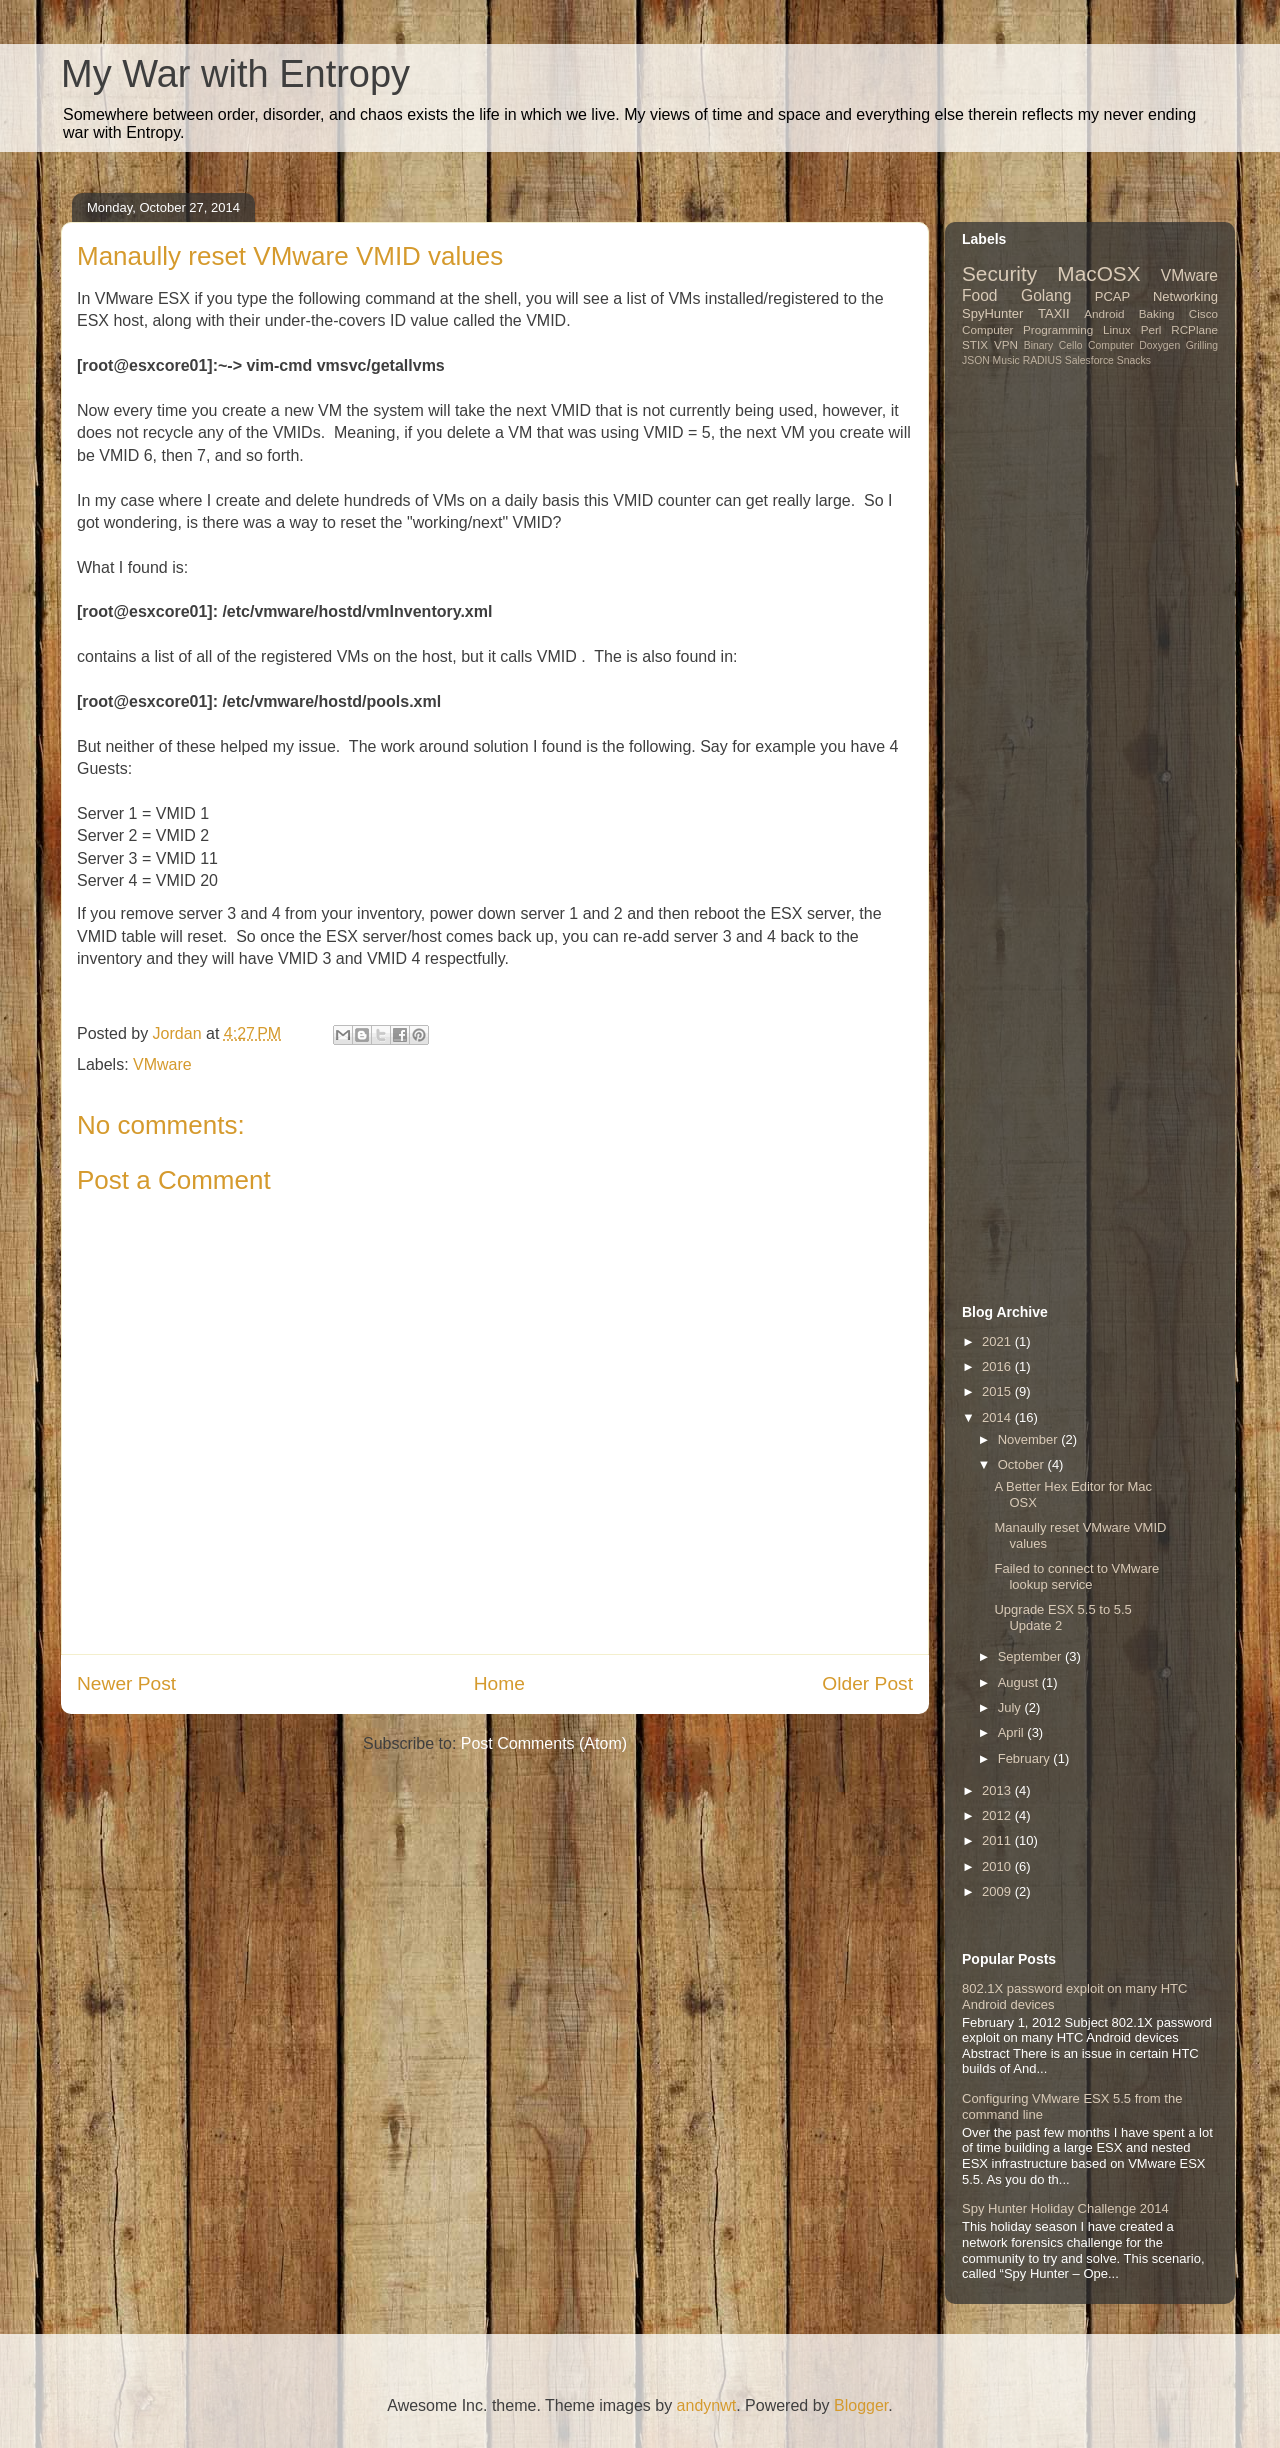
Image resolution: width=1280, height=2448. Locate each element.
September (1031, 1656)
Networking (1185, 296)
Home (499, 1683)
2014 (998, 1417)
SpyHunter (992, 313)
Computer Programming (1027, 329)
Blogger (861, 2405)
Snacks (1134, 360)
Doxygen (1159, 345)
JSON (976, 360)
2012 (998, 1815)
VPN (1006, 344)
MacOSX (1098, 273)
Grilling (1202, 345)
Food (980, 295)
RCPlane (1194, 329)
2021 (998, 1341)
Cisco (1203, 313)
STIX (975, 344)
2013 (998, 1790)
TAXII (1054, 313)
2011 (998, 1840)
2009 (998, 1891)
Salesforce (1089, 360)
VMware (162, 1064)
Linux (1117, 329)
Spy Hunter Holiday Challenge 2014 (1065, 2208)
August (1020, 1682)
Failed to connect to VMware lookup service (1076, 1576)
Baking (1157, 313)
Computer (1111, 345)
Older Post (867, 1683)
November (1030, 1439)
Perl (1151, 329)
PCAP (1112, 296)
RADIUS (1042, 360)
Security (999, 273)
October (1023, 1464)
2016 (998, 1366)
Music (1006, 360)
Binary (1038, 345)
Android (1104, 313)
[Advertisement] (1087, 537)
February (1026, 1758)
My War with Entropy (235, 74)
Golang (1046, 295)
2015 (998, 1391)
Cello (1071, 345)
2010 (998, 1866)
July (1011, 1707)
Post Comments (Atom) (544, 1743)
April (1013, 1732)
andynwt (707, 2405)
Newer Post (126, 1683)
